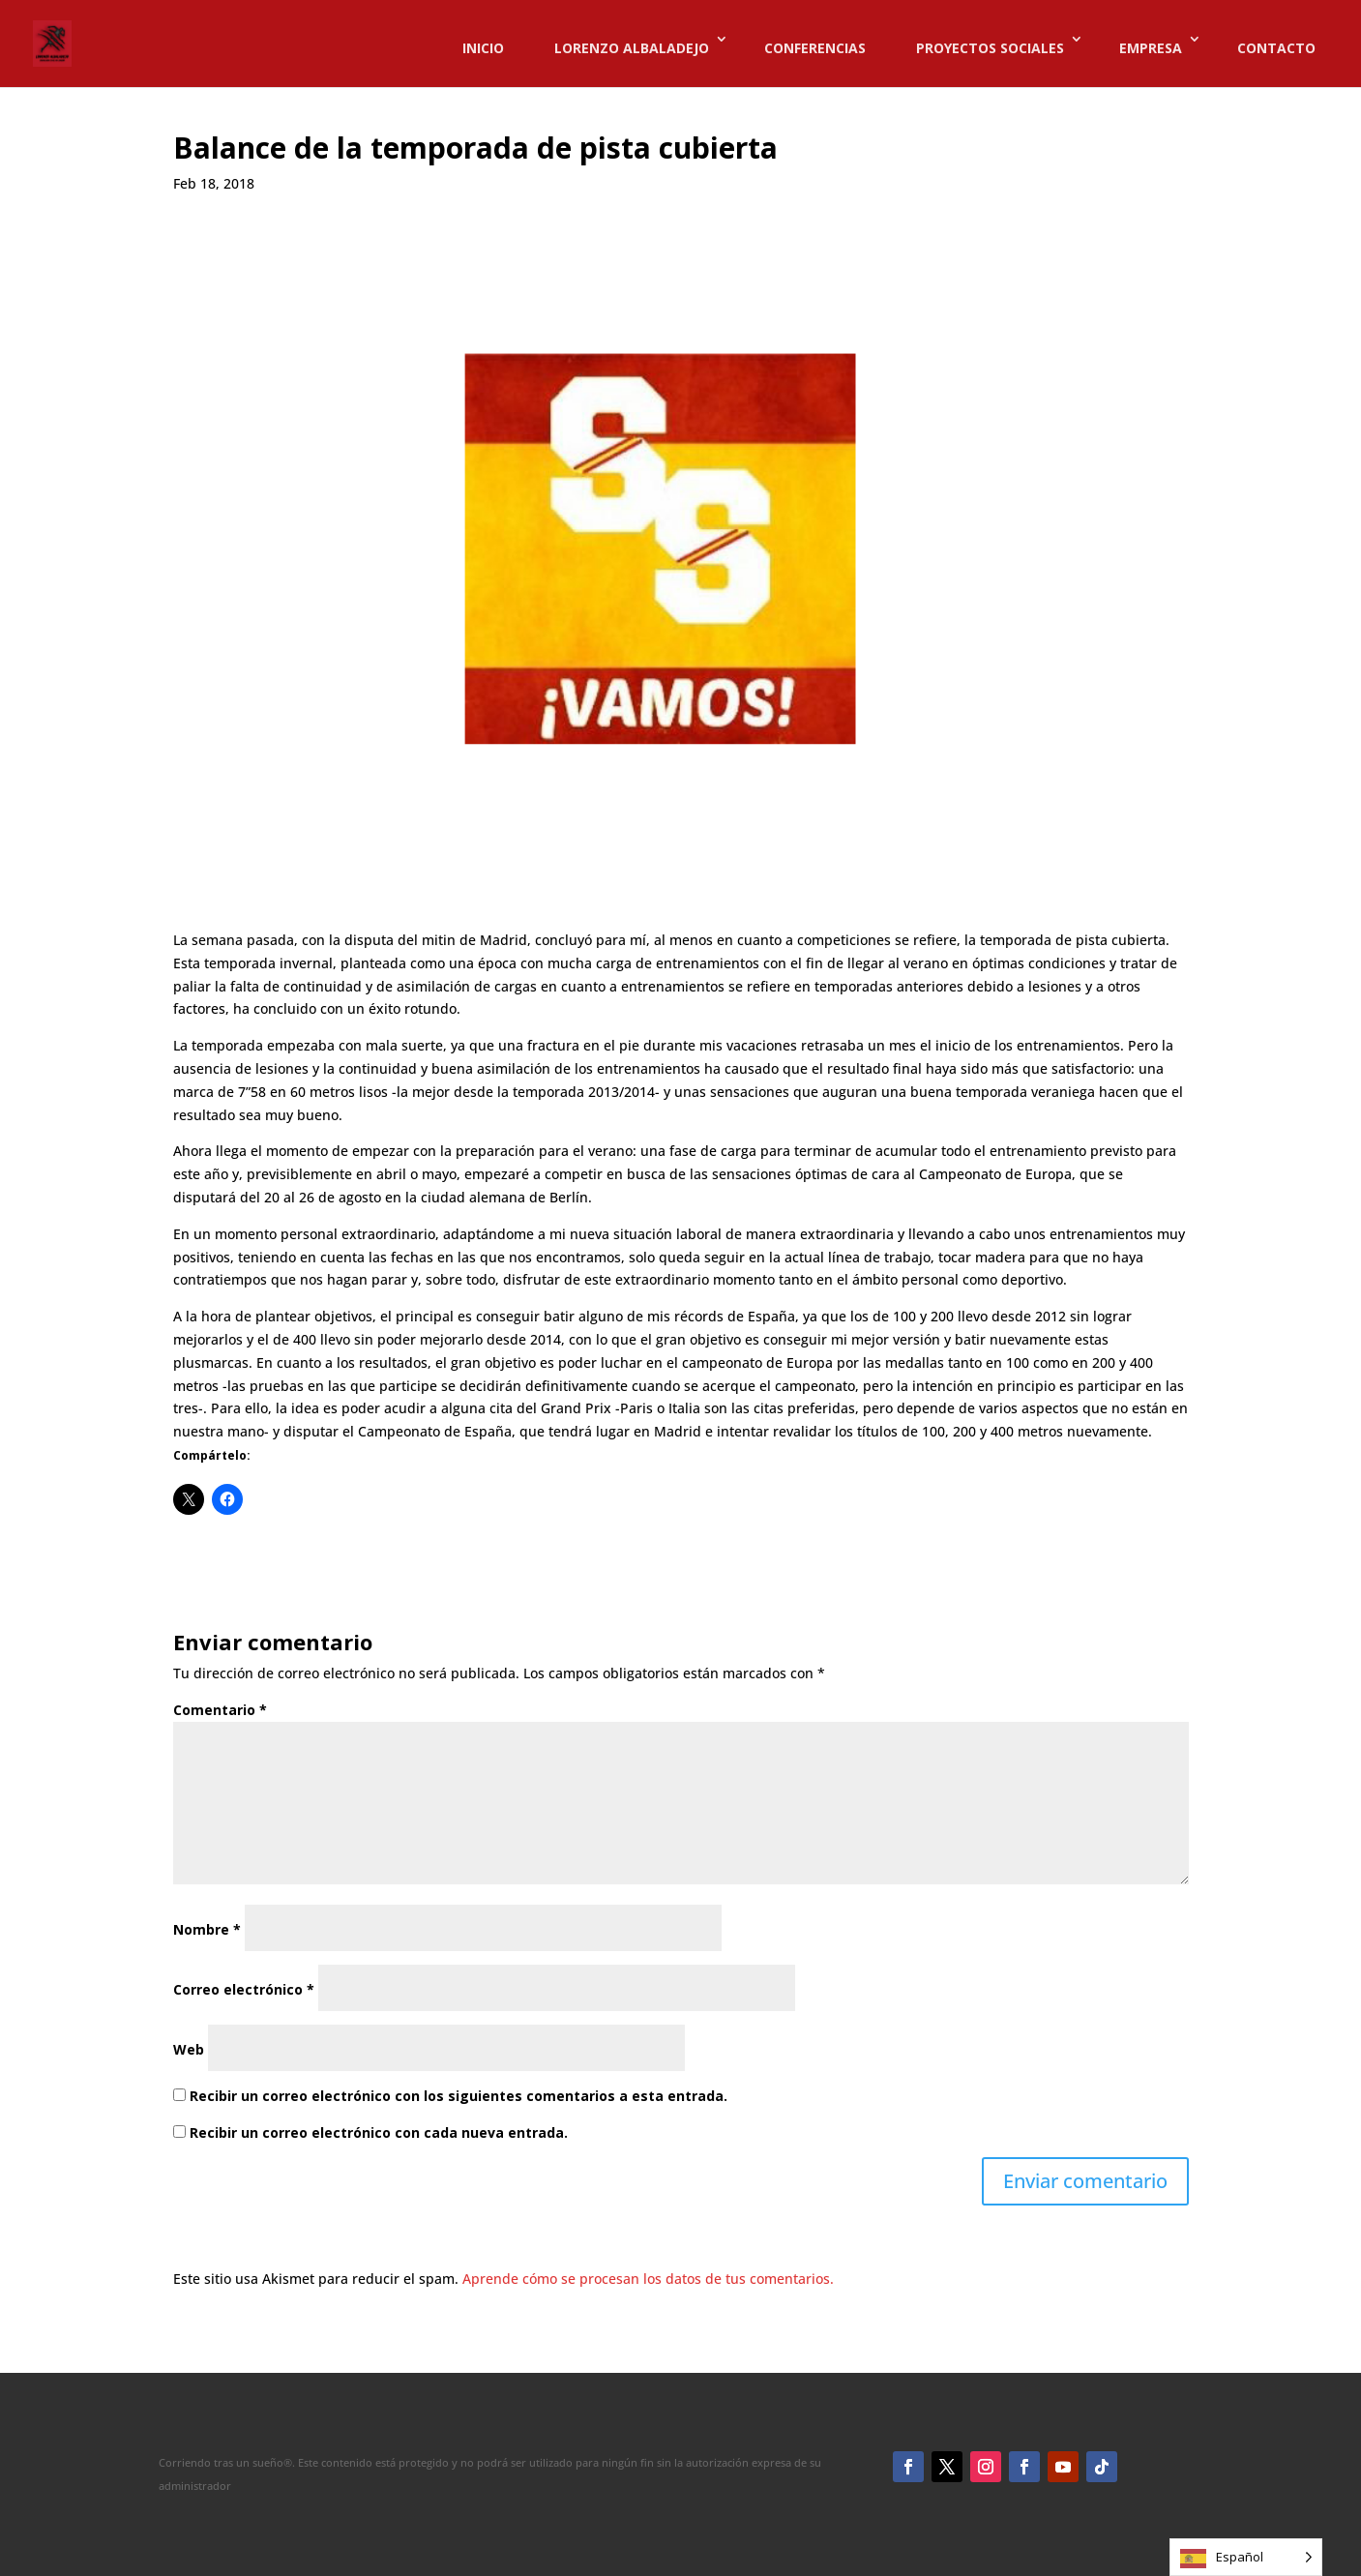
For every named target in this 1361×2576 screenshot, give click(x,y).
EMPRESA (1150, 48)
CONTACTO (1276, 48)
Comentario (220, 1710)
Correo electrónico (243, 1989)
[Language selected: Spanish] (1245, 2557)
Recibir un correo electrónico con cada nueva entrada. (379, 2132)
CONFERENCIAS (815, 48)
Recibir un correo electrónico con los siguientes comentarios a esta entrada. (458, 2096)
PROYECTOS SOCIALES (990, 48)
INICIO (483, 48)
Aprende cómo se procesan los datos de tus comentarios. (648, 2278)
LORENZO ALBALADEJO (631, 48)
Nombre (207, 1929)
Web (188, 2049)
